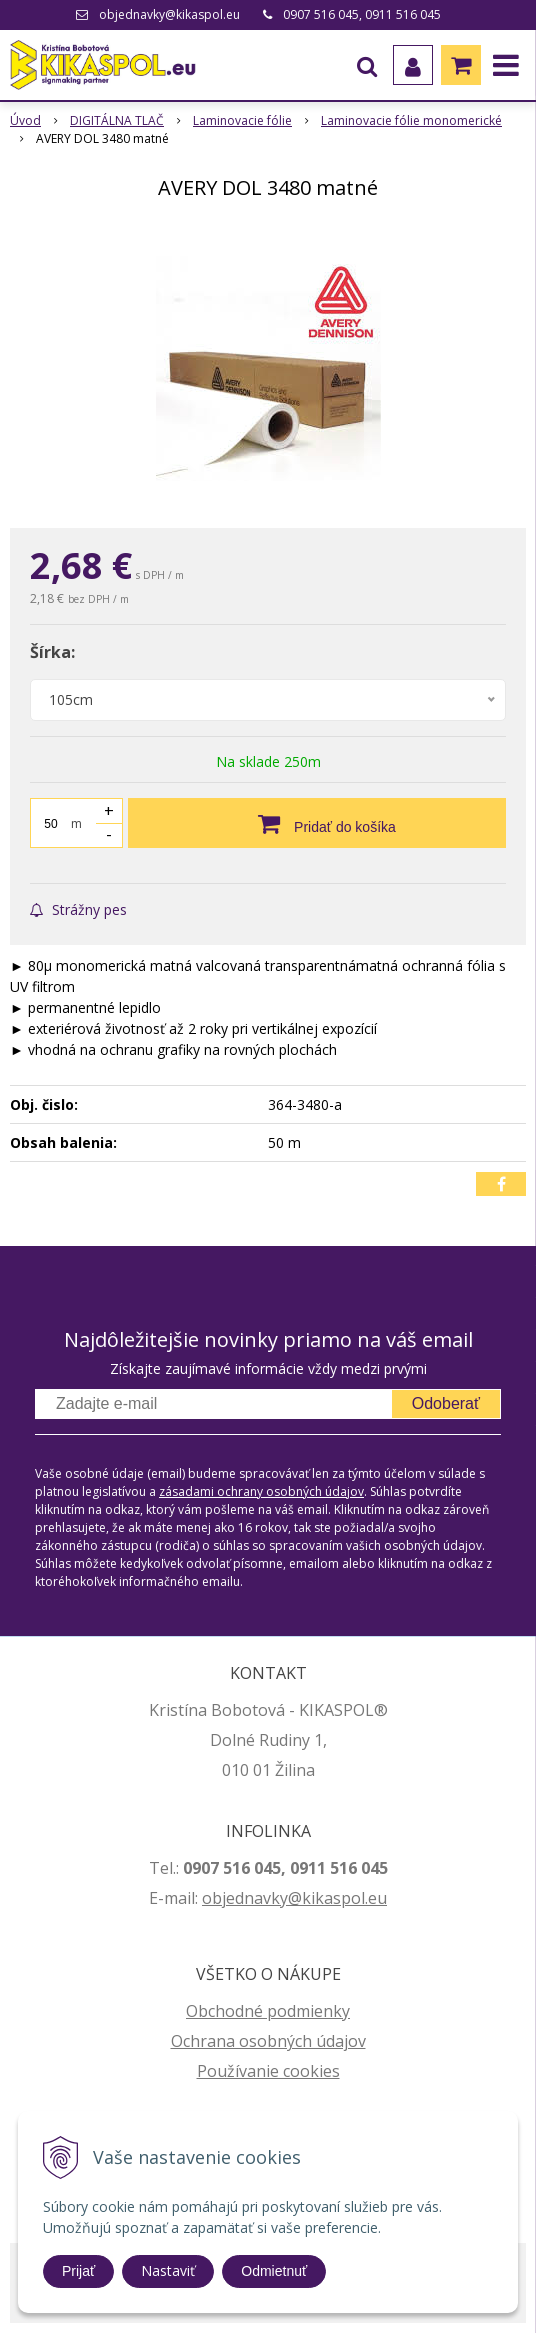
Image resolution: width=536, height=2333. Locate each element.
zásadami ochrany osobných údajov (261, 1491)
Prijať (78, 2271)
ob (212, 1898)
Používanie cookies (268, 2071)
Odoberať (446, 1403)
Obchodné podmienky (268, 2011)
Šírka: (52, 652)
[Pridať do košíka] (317, 823)
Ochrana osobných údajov (268, 2041)
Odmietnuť (274, 2271)
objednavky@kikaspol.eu (169, 14)
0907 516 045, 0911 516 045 (362, 14)
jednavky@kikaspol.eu (304, 1898)
